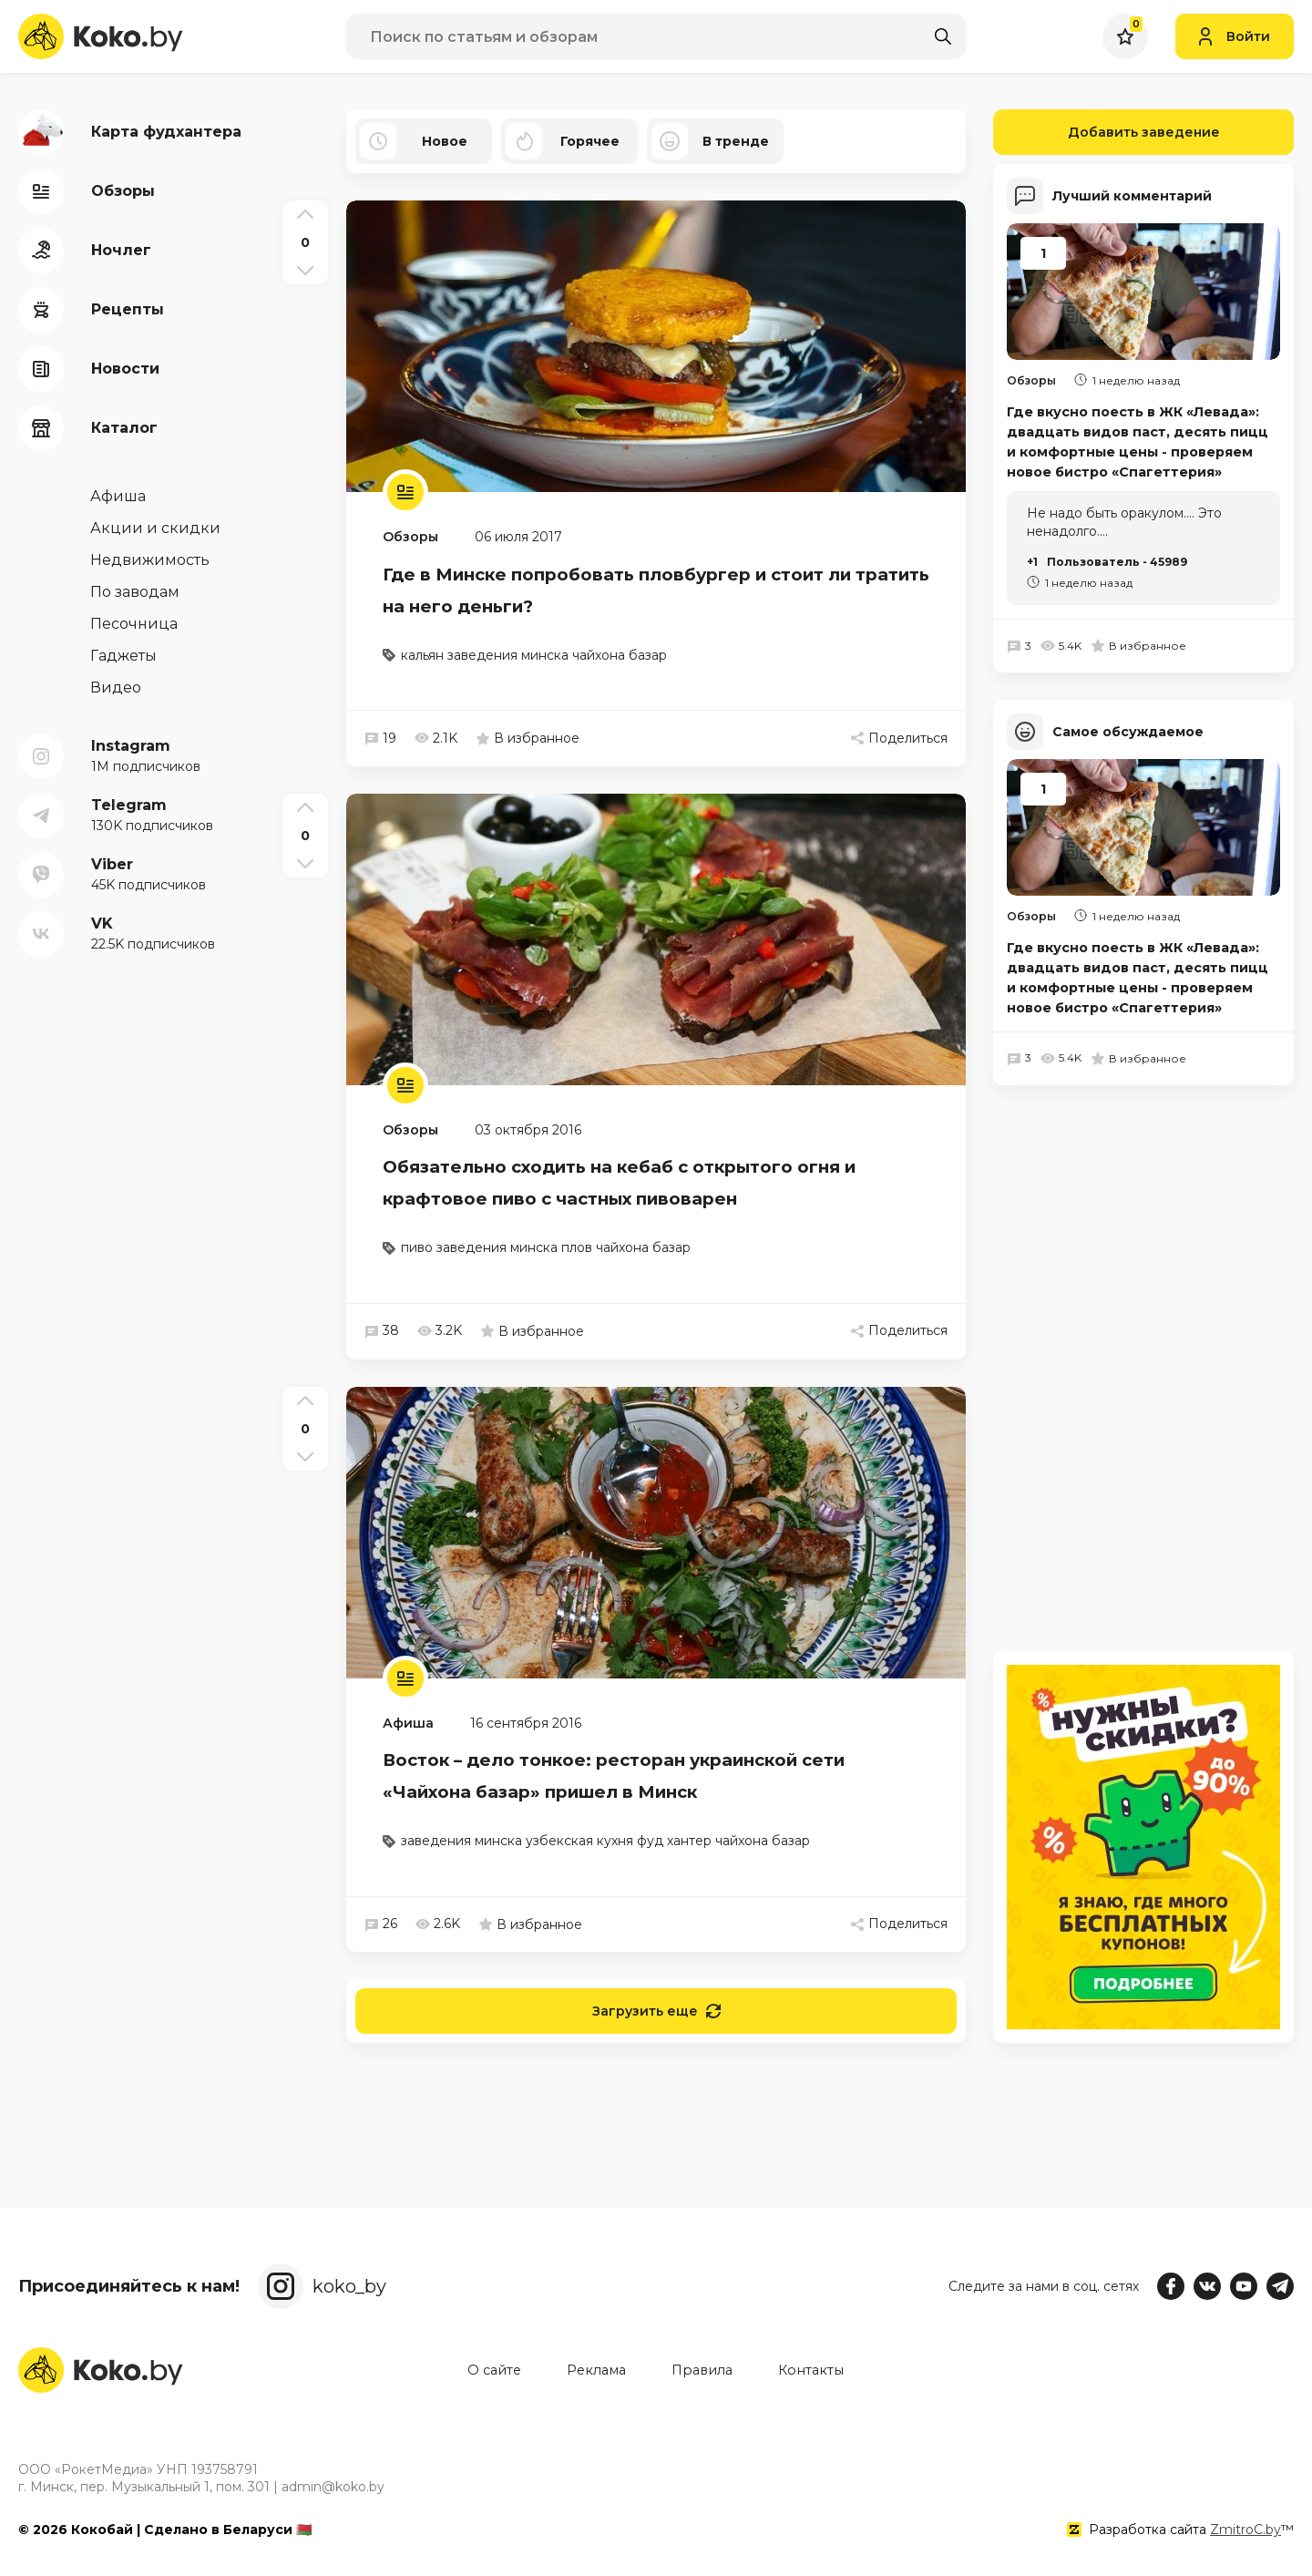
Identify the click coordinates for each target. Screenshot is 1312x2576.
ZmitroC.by (1245, 2529)
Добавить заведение (1106, 132)
